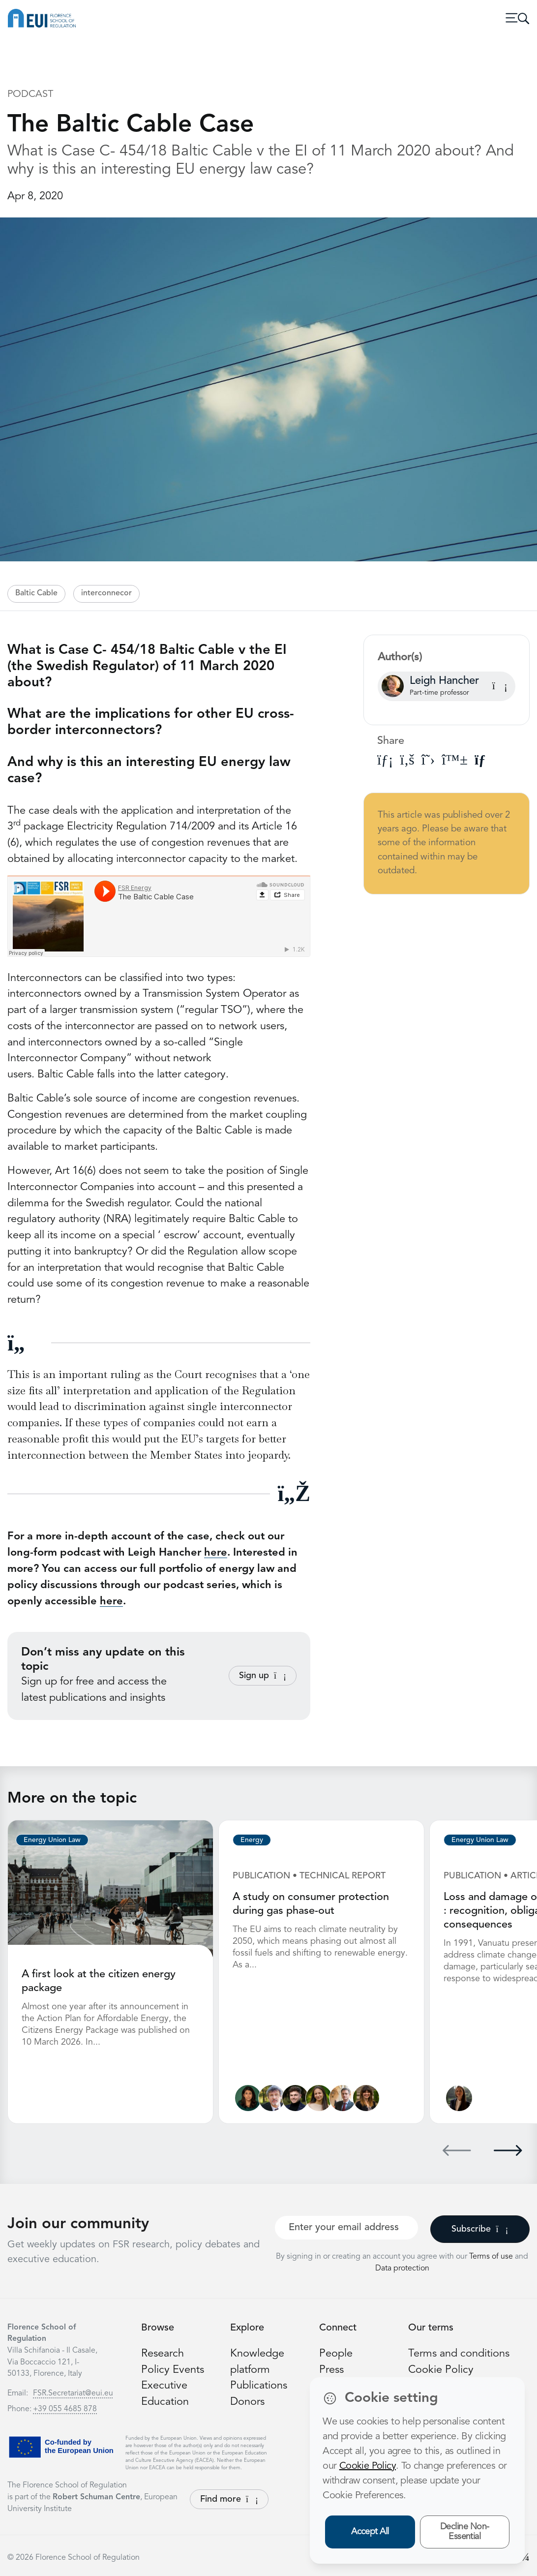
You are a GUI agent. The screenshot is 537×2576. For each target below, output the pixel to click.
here (215, 1552)
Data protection (402, 2268)
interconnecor (106, 593)
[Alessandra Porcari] (318, 2098)
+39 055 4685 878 (65, 2409)
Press (331, 2369)
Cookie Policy (441, 2369)
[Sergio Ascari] (271, 2098)
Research (162, 2353)
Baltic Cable (36, 593)
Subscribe (479, 2229)
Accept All (370, 2531)
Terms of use (492, 2257)
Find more (229, 2499)
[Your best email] (346, 2227)
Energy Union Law (52, 1840)
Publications (258, 2385)
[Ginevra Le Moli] (459, 2098)
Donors (247, 2401)
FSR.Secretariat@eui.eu (73, 2393)
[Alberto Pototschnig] (342, 2098)
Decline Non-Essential (464, 2532)
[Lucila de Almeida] (248, 2098)
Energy (251, 1840)
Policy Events (172, 2369)
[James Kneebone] (295, 2098)
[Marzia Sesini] (366, 2098)
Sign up (262, 1675)
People (336, 2353)
